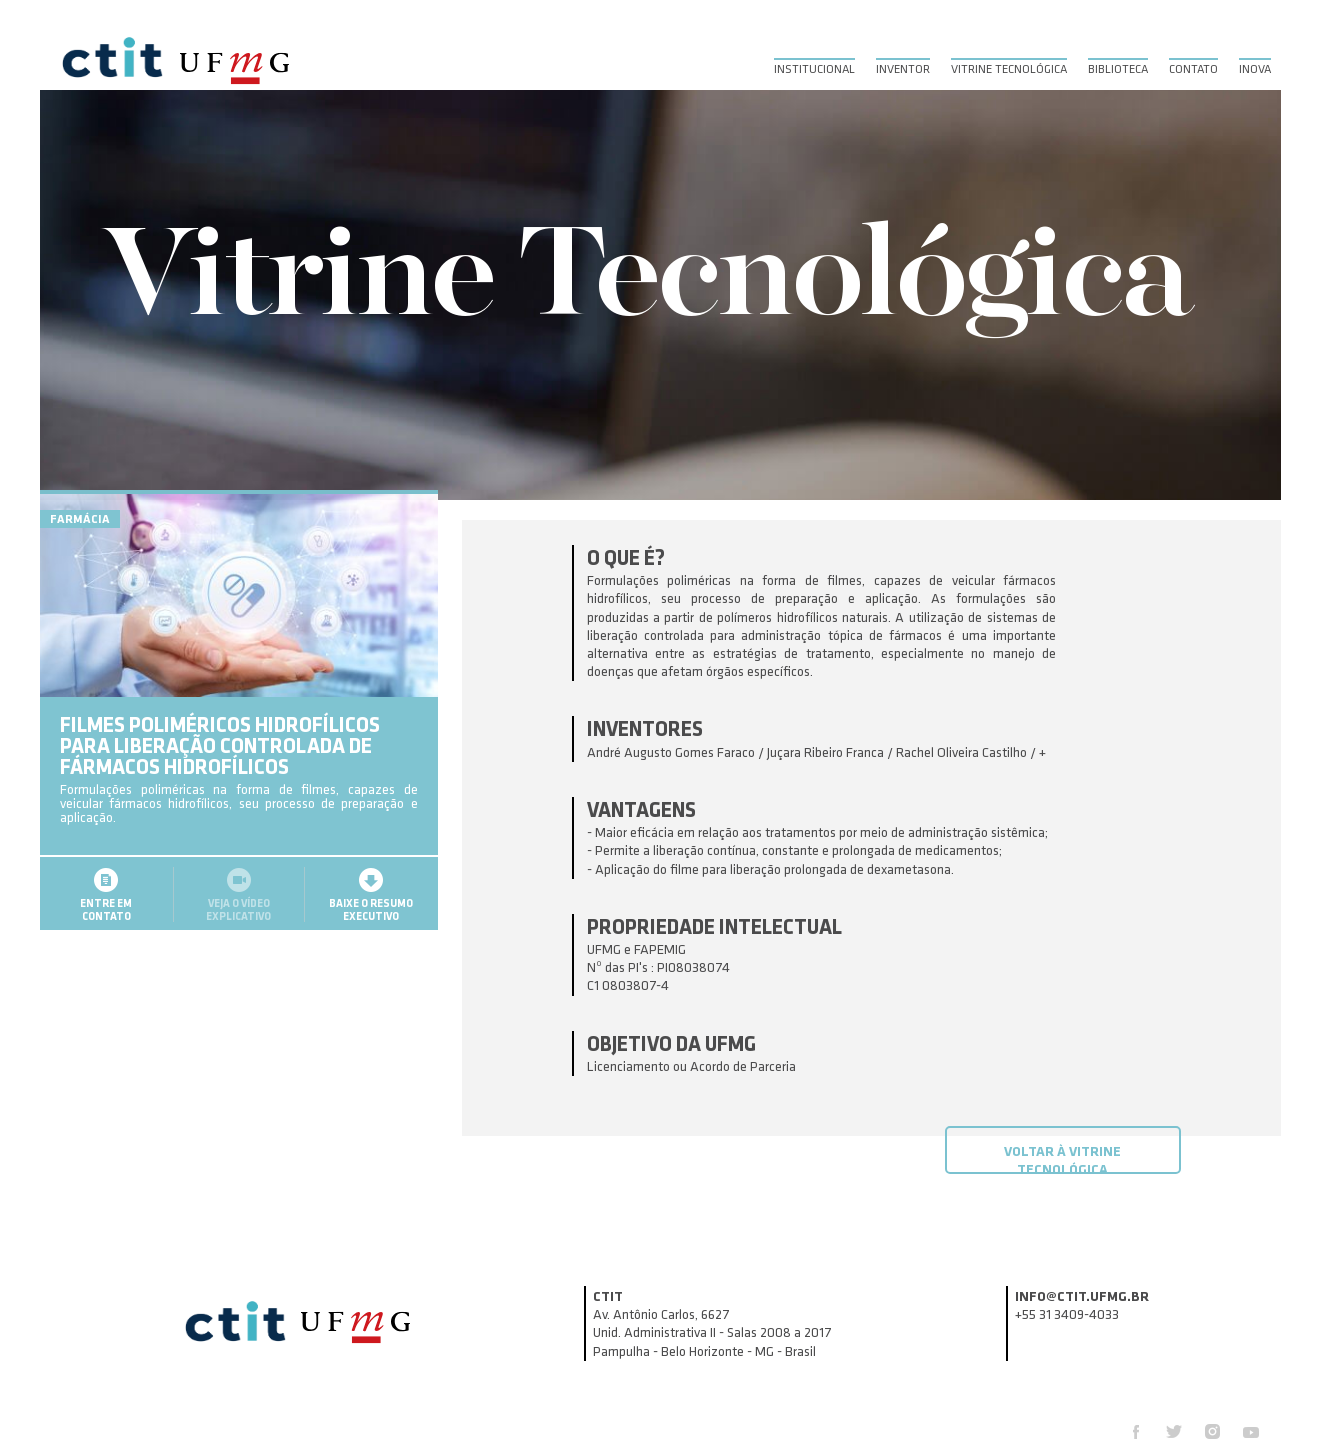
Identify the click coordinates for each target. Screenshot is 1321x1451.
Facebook (1136, 1432)
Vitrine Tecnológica (1009, 69)
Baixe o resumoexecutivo (371, 938)
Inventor (903, 69)
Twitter (1174, 1431)
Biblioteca (1118, 69)
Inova (1255, 69)
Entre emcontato (106, 938)
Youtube (1251, 1431)
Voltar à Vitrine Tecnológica (1062, 1158)
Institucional (814, 69)
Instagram (1212, 1431)
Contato (1193, 69)
